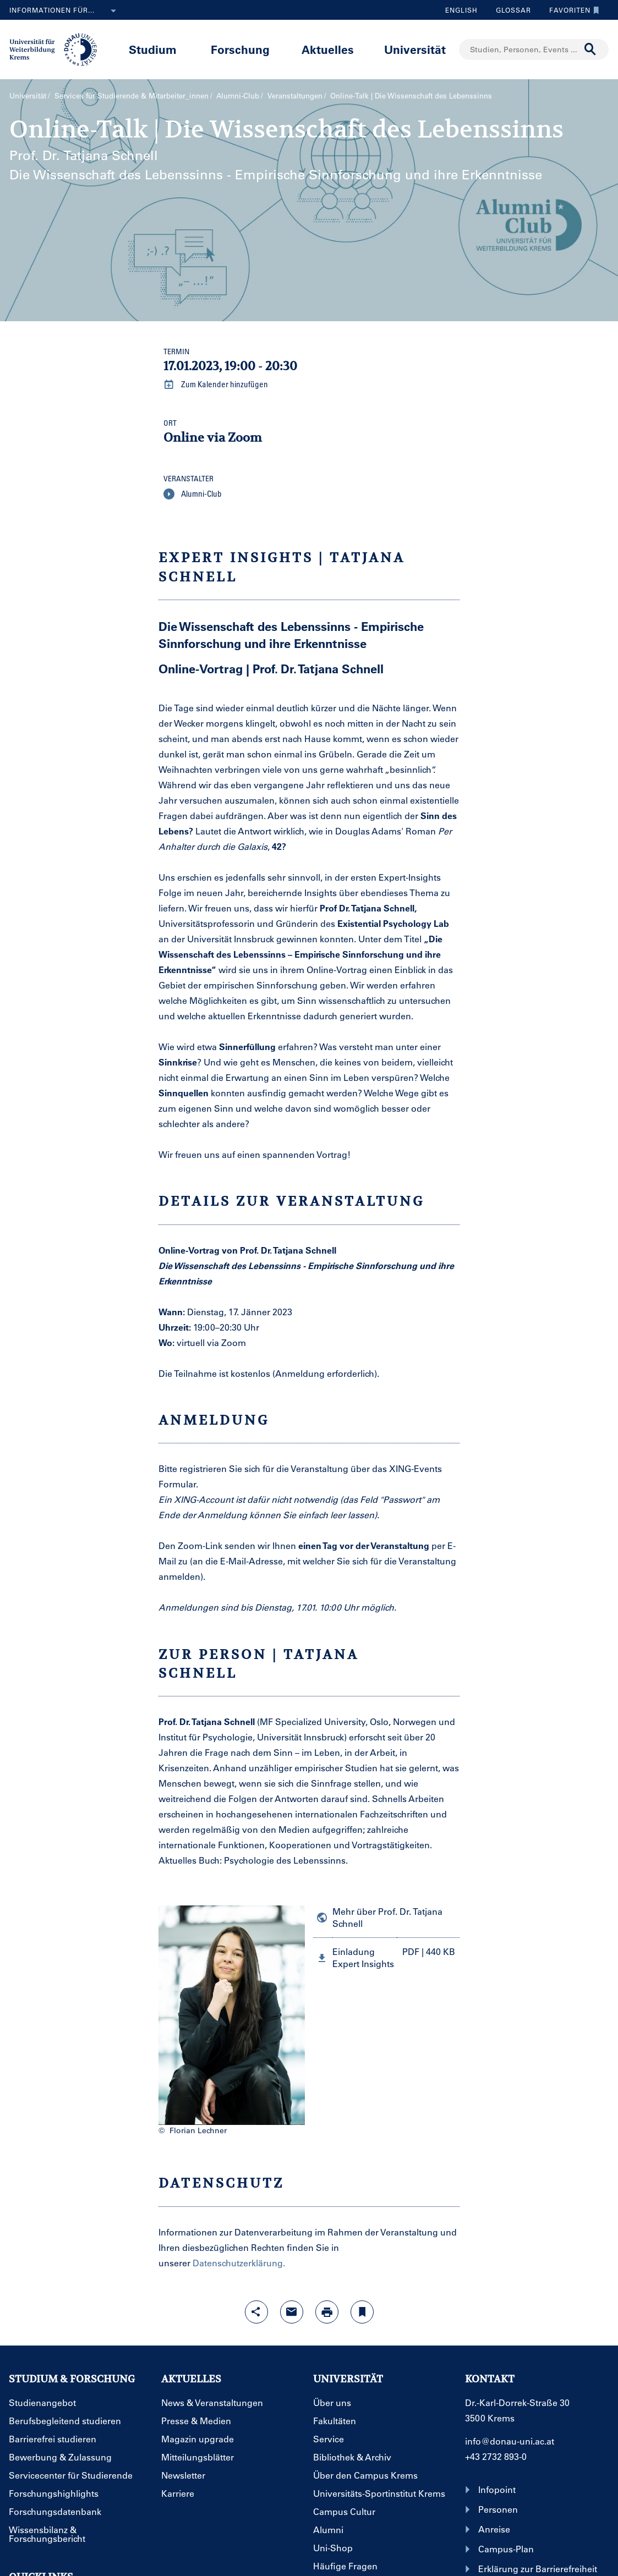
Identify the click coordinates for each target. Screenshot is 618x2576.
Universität (415, 49)
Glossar (509, 10)
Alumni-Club (237, 95)
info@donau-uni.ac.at (509, 2441)
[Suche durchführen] (590, 49)
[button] (386, 1957)
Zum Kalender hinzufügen (215, 384)
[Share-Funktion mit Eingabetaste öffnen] (256, 2312)
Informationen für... (65, 11)
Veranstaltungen (294, 95)
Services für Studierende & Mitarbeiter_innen (131, 95)
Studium (153, 49)
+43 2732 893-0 (496, 2456)
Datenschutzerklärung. (239, 2263)
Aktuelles (328, 49)
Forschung (240, 49)
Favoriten (571, 10)
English (461, 10)
